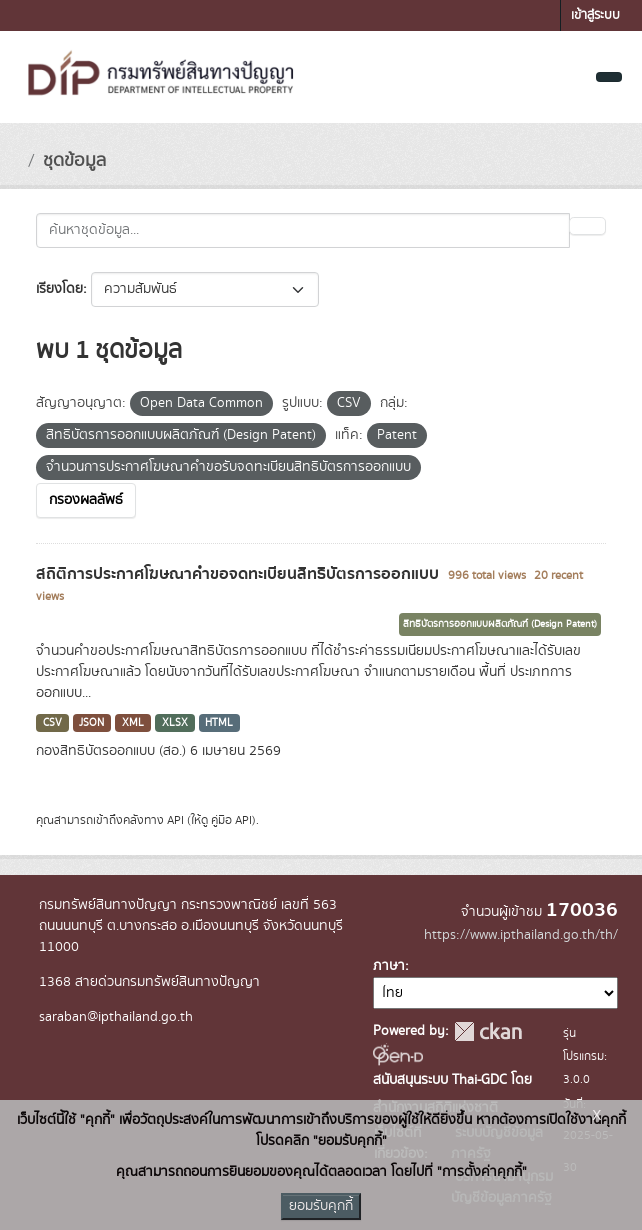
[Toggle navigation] (609, 77)
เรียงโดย (59, 289)
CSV (52, 723)
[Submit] (587, 226)
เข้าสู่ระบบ (595, 15)
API (175, 820)
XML (133, 723)
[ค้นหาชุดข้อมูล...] (303, 230)
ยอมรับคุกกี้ (321, 1206)
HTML (219, 723)
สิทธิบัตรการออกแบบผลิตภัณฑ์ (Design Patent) (500, 624)
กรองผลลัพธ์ (86, 500)
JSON (91, 723)
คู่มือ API (231, 820)
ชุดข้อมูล (74, 161)
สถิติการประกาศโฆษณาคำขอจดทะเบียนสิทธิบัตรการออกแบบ (239, 574)
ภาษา (389, 966)
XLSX (175, 723)
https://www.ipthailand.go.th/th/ (521, 935)
